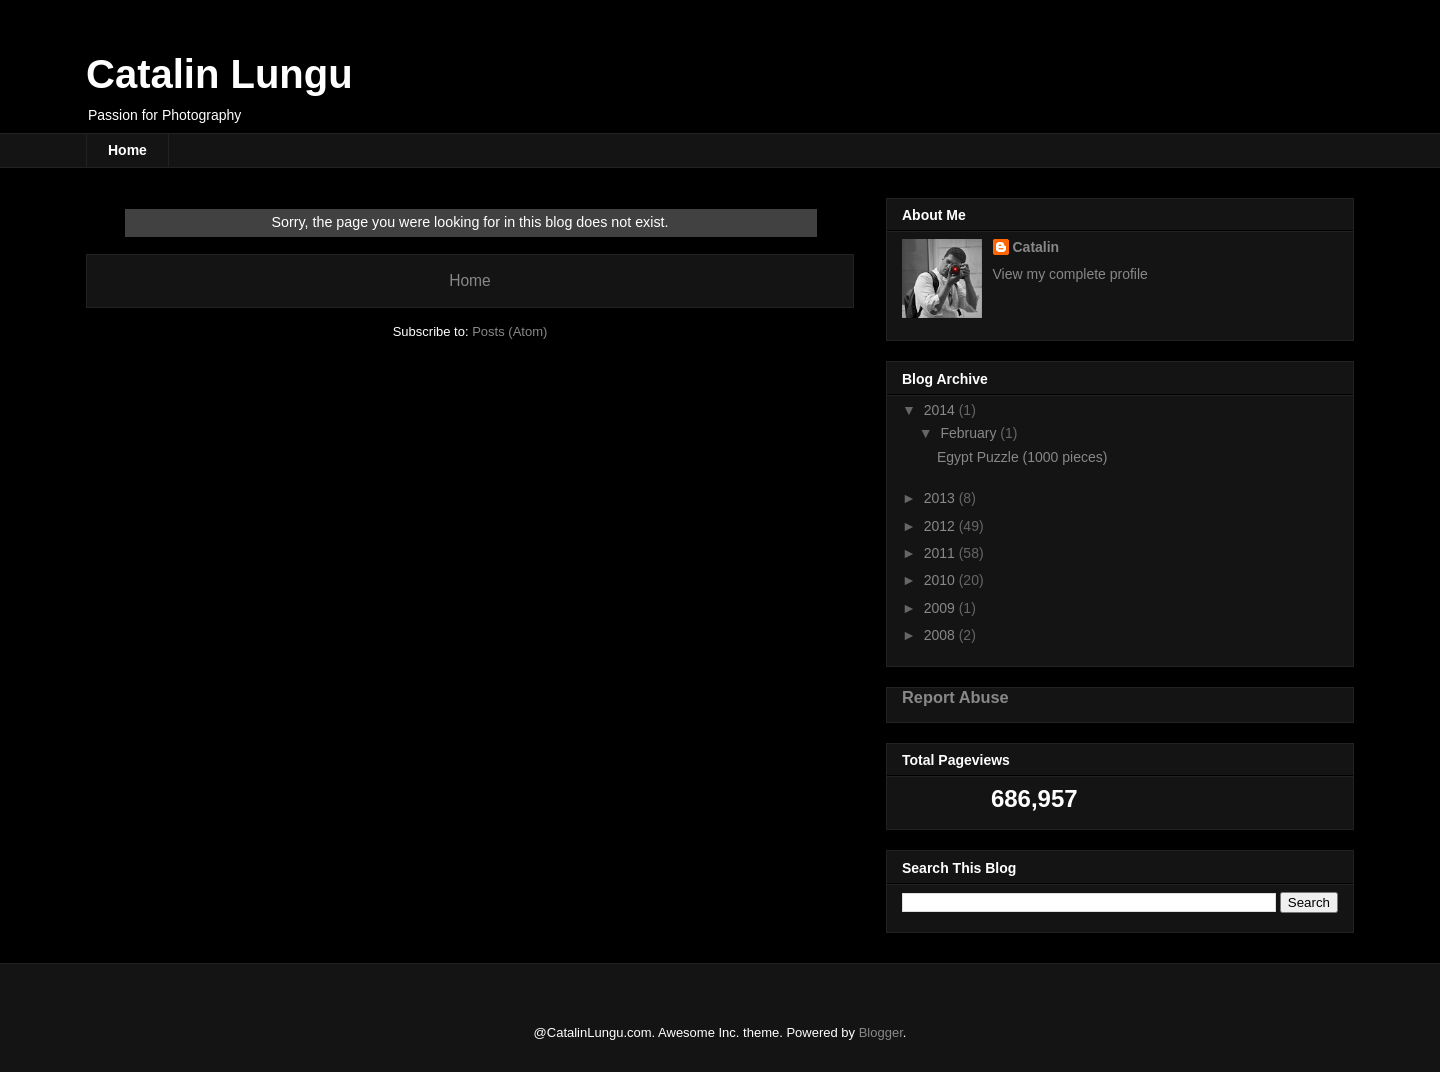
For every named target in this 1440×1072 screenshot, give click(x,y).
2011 (941, 553)
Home (127, 150)
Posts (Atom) (509, 331)
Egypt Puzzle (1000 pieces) (1022, 457)
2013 (941, 498)
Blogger (881, 1032)
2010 (941, 580)
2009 (941, 608)
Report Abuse (955, 697)
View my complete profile (1070, 274)
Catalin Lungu (219, 74)
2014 (941, 410)
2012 (941, 526)
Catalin (1036, 247)
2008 (941, 635)
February (970, 433)
